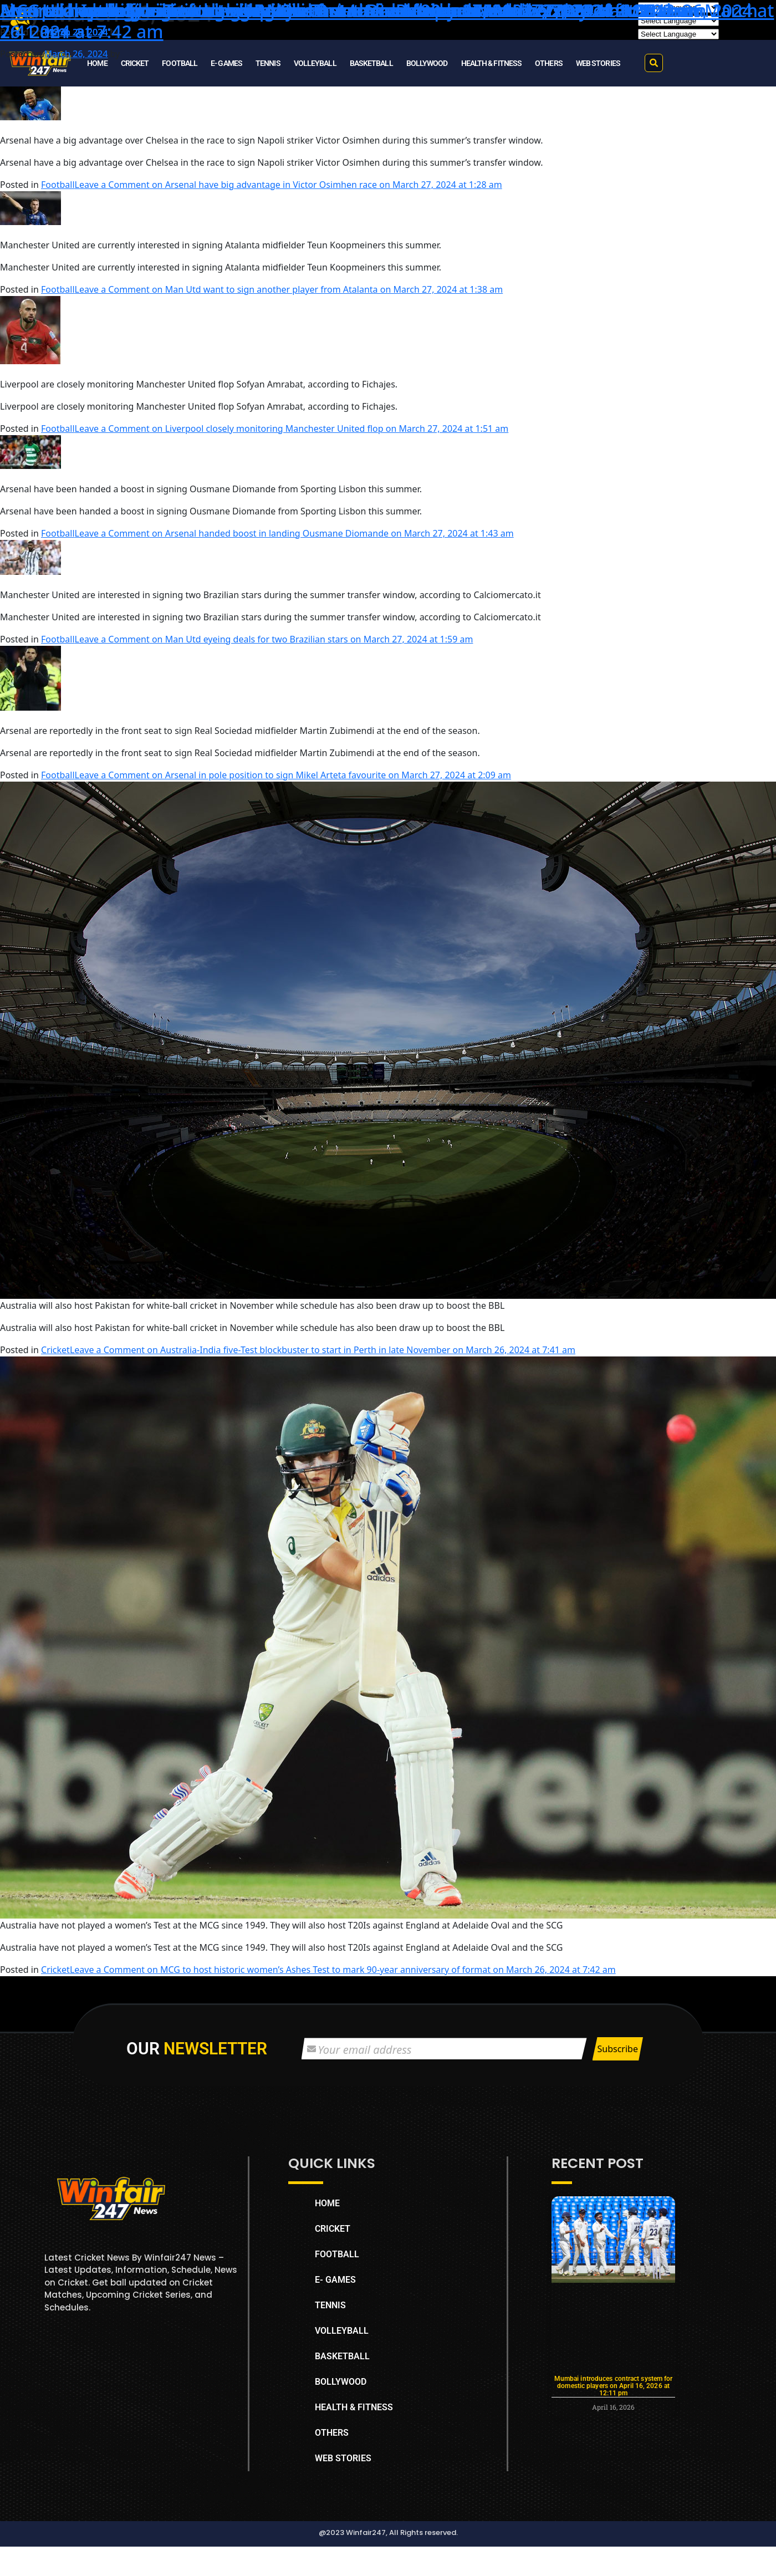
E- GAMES (226, 63)
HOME (97, 63)
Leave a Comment (288, 184)
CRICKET (135, 63)
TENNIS (268, 63)
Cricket (55, 1350)
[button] (654, 63)
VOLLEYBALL (315, 63)
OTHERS (549, 63)
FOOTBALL (179, 63)
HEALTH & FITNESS (491, 63)
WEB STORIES (598, 63)
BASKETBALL (371, 63)
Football (58, 184)
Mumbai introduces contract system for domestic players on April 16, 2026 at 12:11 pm (613, 2386)
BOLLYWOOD (427, 63)
